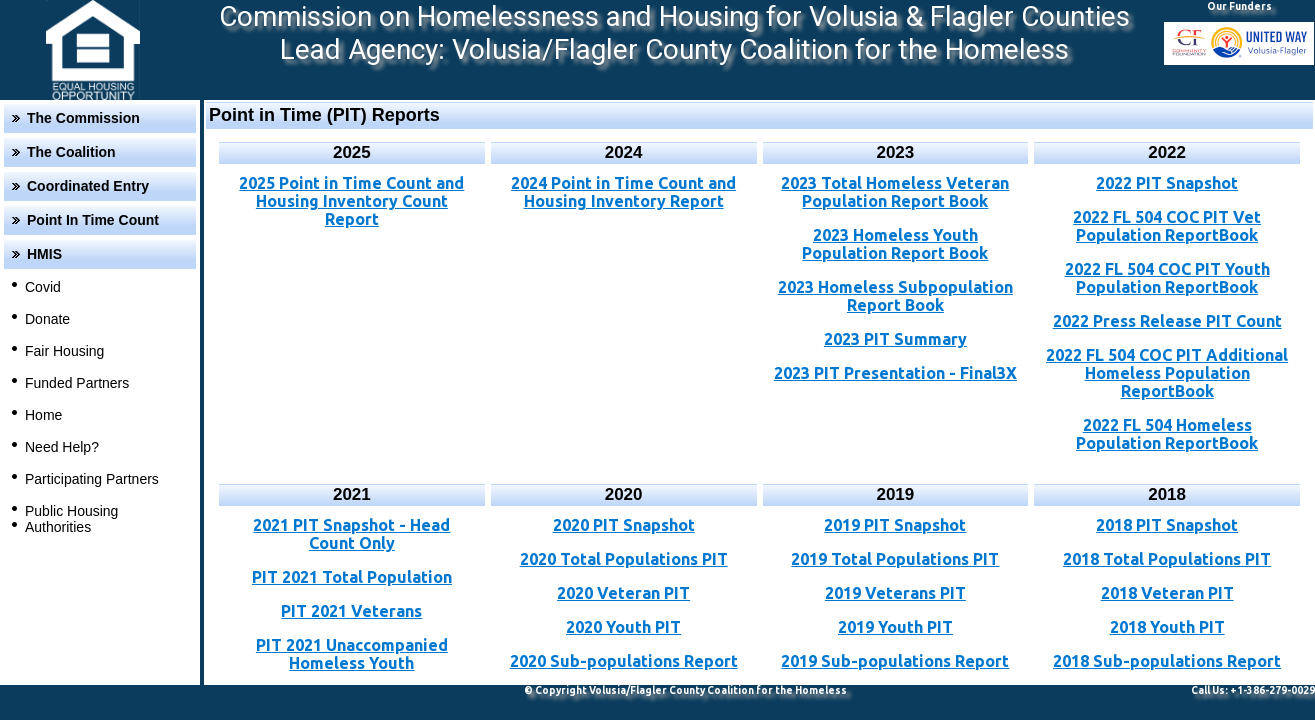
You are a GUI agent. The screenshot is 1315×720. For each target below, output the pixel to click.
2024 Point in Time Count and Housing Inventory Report (623, 192)
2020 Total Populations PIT (624, 559)
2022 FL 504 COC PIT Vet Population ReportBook (1167, 226)
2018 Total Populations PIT (1167, 559)
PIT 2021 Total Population (352, 577)
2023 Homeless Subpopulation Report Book (895, 296)
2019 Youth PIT (895, 627)
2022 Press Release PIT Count (1167, 321)
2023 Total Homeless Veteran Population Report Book (895, 192)
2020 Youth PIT (623, 627)
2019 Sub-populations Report (895, 661)
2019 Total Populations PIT (895, 559)
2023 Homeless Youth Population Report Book (895, 244)
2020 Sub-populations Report (624, 661)
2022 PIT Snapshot (1167, 183)
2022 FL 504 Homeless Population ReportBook (1167, 434)
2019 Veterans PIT (895, 593)
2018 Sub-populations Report (1167, 661)
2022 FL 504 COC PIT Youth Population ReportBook (1167, 278)
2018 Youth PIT (1167, 627)
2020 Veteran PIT (623, 593)
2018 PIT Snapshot (1167, 525)
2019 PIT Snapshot (895, 525)
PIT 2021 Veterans (351, 611)
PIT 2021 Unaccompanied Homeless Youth (352, 654)
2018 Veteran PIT (1167, 593)
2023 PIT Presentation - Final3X (895, 373)
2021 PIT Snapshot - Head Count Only (351, 534)
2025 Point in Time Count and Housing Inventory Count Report (351, 201)
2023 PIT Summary (895, 339)
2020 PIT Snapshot (624, 525)
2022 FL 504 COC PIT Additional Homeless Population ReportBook (1167, 373)
